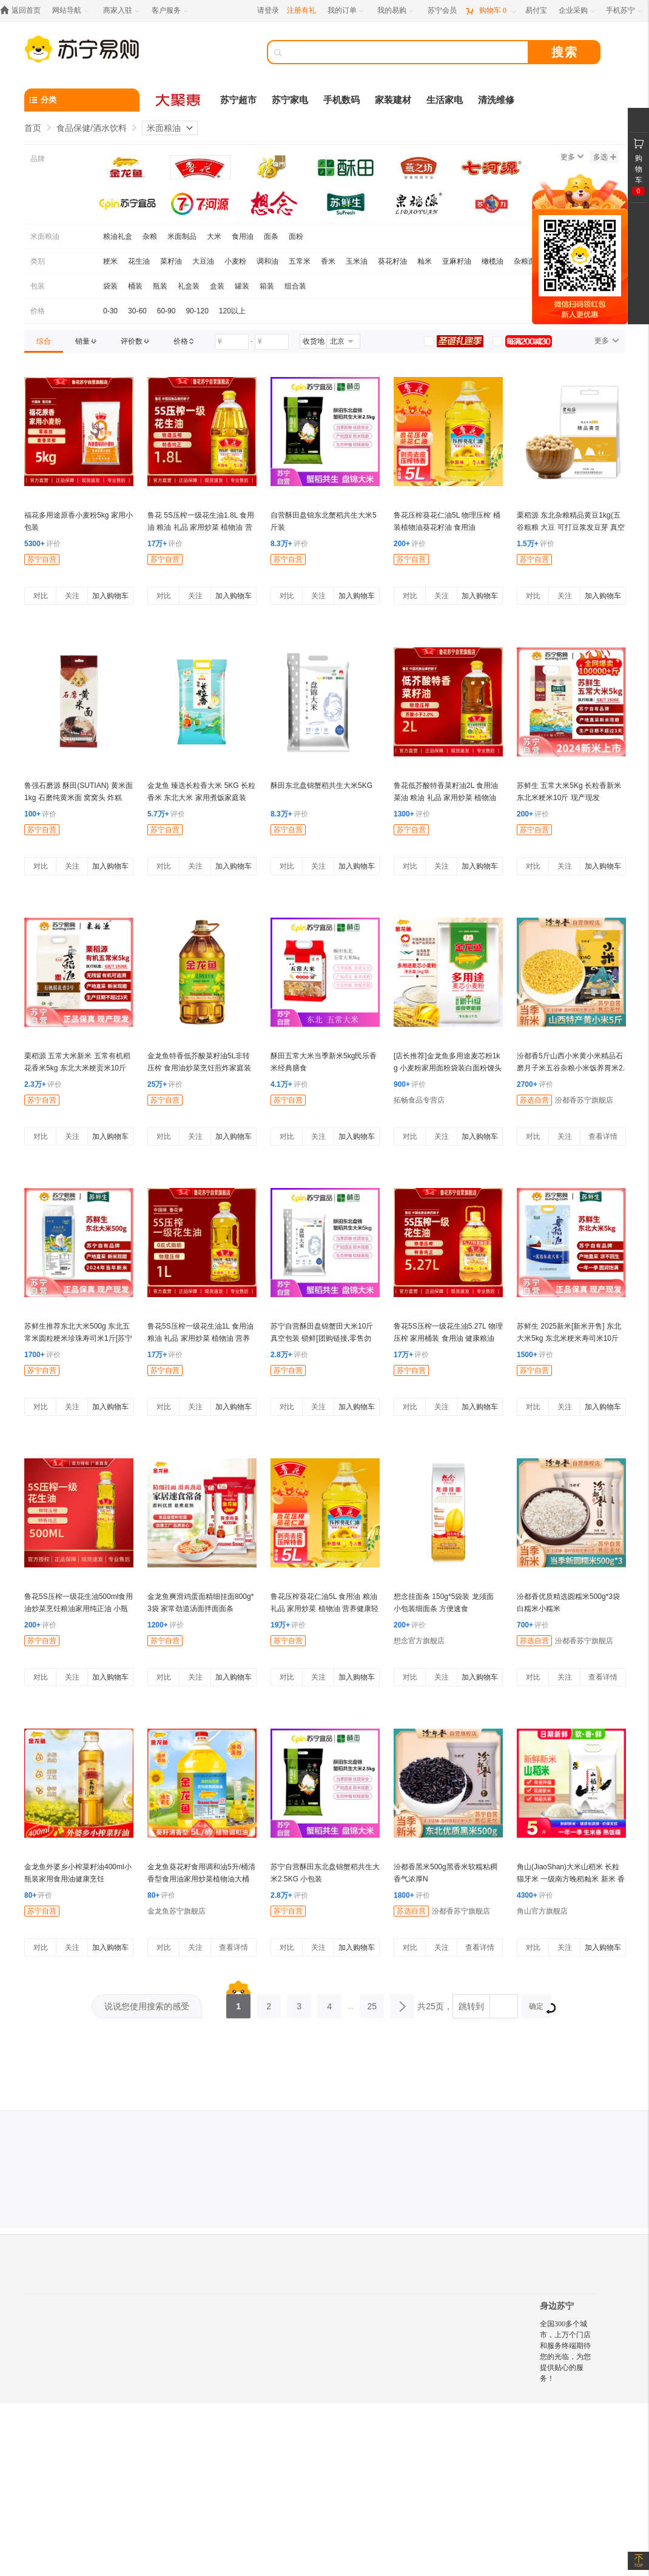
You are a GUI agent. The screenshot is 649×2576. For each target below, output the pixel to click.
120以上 (232, 311)
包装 (37, 286)
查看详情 (602, 1136)
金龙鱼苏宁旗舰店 (176, 1911)
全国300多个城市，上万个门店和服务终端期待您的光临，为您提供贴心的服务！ (565, 2351)
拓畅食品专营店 (419, 1100)
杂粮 (150, 236)
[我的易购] (396, 10)
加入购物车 (110, 596)
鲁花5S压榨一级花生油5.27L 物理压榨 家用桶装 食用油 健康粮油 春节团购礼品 (448, 1338)
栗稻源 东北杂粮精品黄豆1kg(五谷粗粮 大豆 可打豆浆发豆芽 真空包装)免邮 (571, 527)
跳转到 (471, 2006)
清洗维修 (496, 100)
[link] (43, 341)
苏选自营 (534, 1100)
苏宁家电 (290, 100)
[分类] (82, 100)
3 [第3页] (299, 2002)
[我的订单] (346, 10)
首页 (32, 128)
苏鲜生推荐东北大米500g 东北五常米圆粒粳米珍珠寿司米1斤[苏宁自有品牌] (78, 1338)
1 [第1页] (238, 2002)
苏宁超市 (238, 100)
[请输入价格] (232, 342)
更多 (571, 157)
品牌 (37, 159)
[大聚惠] (179, 100)
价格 (37, 311)
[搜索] (406, 52)
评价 (42, 543)
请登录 (268, 10)
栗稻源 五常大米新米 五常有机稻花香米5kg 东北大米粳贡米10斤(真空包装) (77, 1068)
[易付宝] (536, 10)
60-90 (166, 311)
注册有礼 (301, 10)
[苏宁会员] (442, 10)
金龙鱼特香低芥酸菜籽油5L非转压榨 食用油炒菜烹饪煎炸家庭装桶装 (199, 1068)
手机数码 (341, 100)
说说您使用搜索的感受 (146, 2006)
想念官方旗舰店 (419, 1641)
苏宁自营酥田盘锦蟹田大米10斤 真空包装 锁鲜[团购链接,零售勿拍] (322, 1338)
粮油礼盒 (117, 236)
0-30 (110, 311)
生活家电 (444, 100)
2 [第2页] (269, 2002)
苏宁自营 (41, 559)
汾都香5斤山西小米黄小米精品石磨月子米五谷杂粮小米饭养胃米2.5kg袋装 (571, 1068)
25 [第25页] (372, 2002)
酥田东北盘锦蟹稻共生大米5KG (321, 785)
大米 (214, 236)
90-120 (197, 311)
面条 (271, 236)
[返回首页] (23, 10)
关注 (72, 596)
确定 (540, 2008)
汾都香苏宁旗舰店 (584, 1100)
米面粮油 (164, 128)
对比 (40, 596)
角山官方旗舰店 (542, 1911)
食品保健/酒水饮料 (91, 128)
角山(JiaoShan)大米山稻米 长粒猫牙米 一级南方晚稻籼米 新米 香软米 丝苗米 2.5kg (571, 1879)
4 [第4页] (329, 2002)
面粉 (296, 236)
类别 (37, 261)
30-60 (137, 311)
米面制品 (182, 236)
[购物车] (490, 10)
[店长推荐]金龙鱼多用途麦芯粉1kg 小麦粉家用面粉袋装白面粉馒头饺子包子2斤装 (448, 1068)
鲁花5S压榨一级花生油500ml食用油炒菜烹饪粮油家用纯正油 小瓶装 (78, 1608)
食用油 (243, 236)
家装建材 (393, 100)
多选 (604, 157)
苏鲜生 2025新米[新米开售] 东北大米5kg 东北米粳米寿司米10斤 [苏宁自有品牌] (569, 1338)
